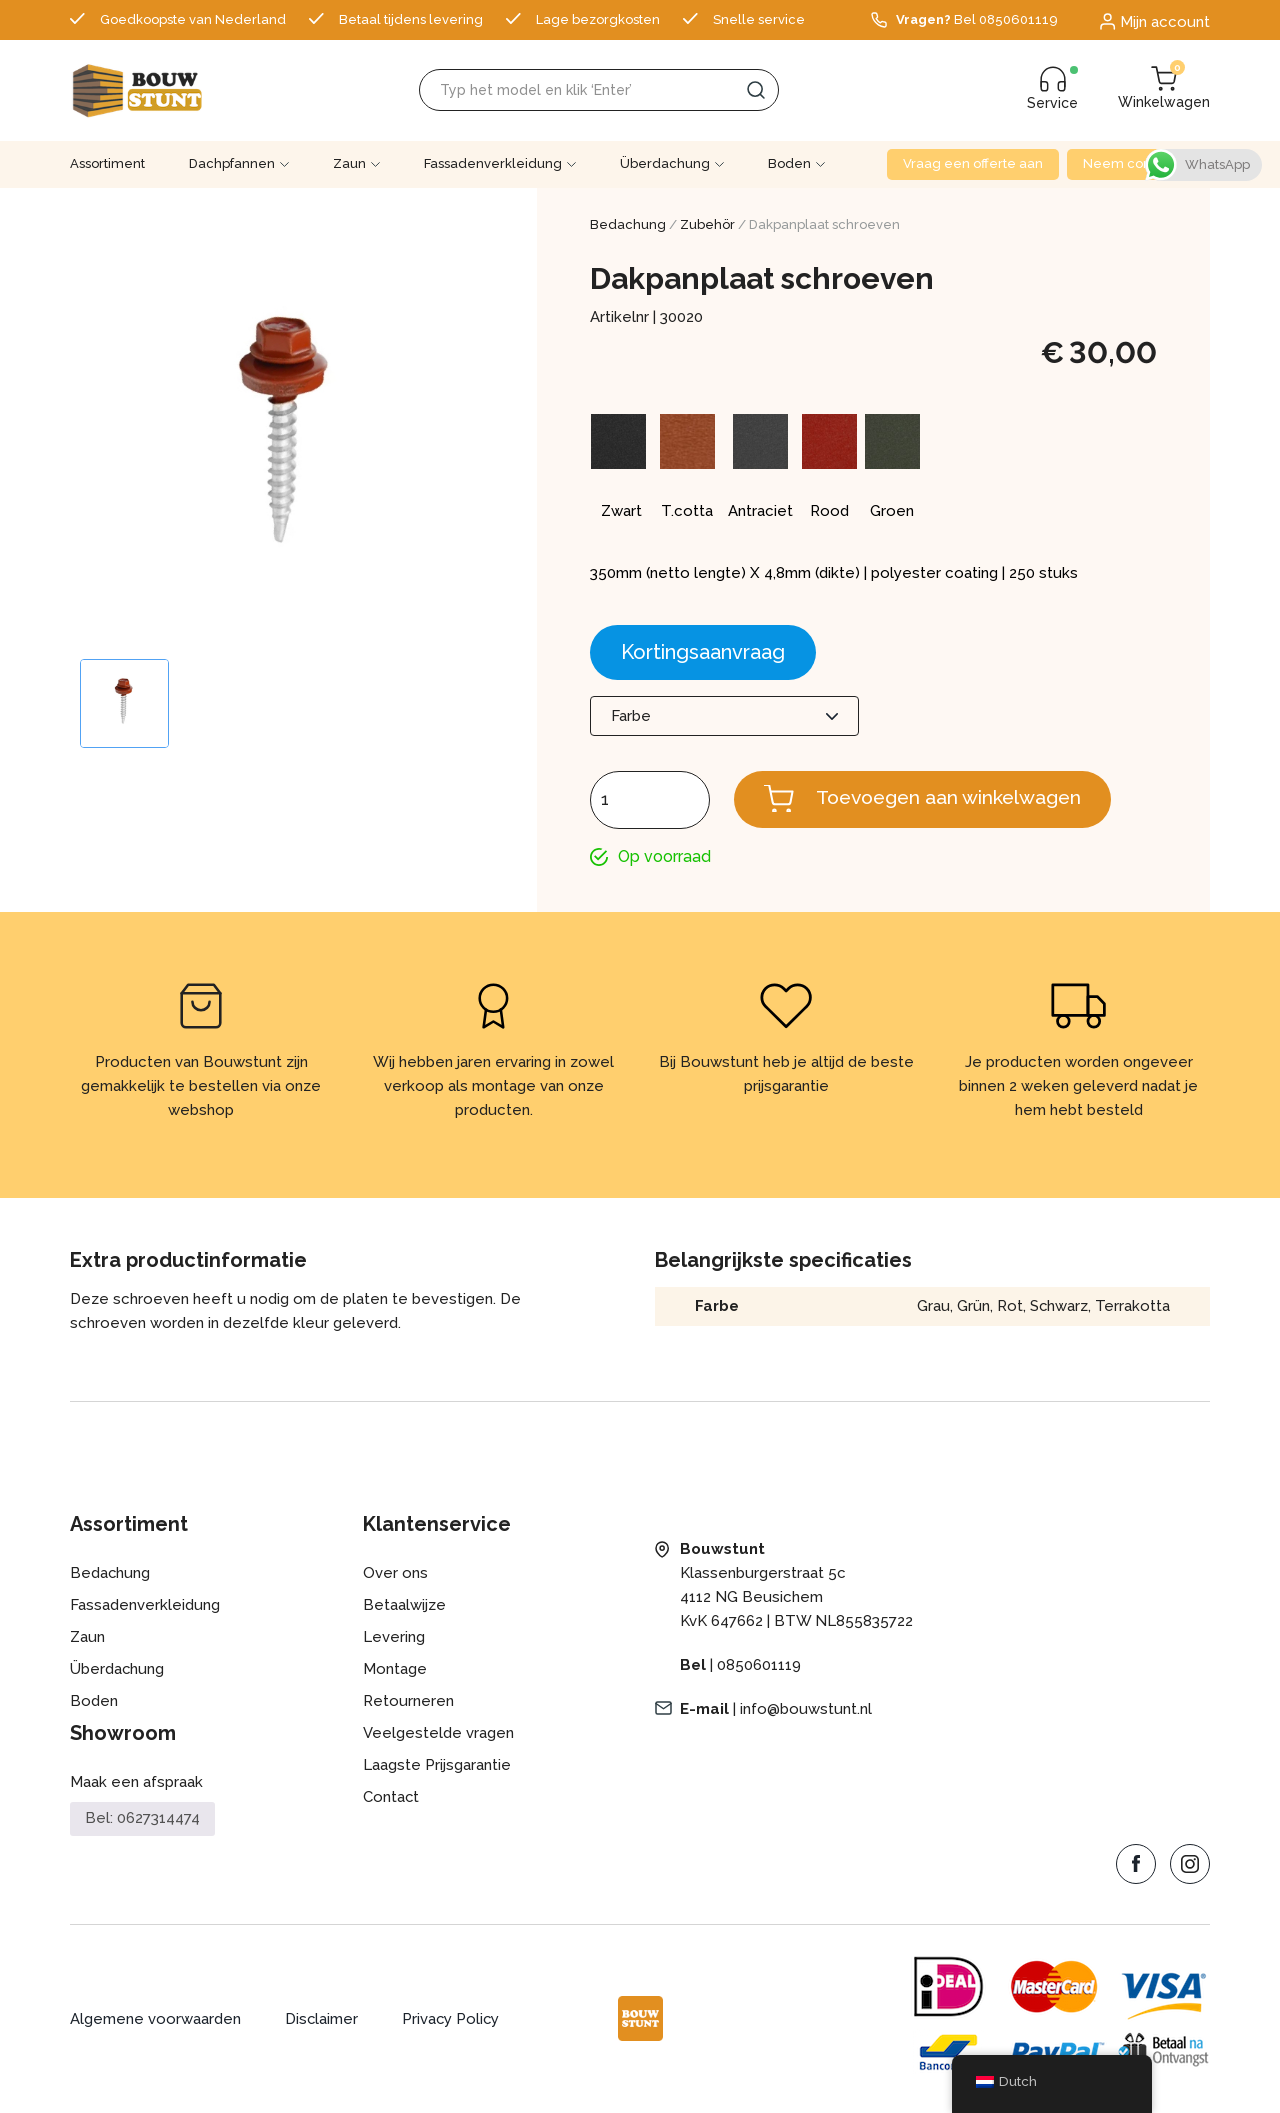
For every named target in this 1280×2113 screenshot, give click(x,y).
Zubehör (707, 224)
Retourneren (408, 1702)
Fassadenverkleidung (493, 163)
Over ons (395, 1574)
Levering (394, 1638)
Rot (1009, 1307)
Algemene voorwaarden (155, 2020)
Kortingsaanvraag (703, 652)
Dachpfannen (232, 163)
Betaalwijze (404, 1606)
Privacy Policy (452, 2020)
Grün (972, 1307)
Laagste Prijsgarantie (437, 1766)
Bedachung (628, 224)
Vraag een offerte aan (973, 163)
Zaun (349, 163)
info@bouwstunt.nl (806, 1710)
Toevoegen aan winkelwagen (955, 798)
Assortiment (107, 163)
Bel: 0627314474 (142, 1820)
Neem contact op (1138, 163)
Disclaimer (322, 2020)
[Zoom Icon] (287, 442)
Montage (395, 1670)
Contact (391, 1798)
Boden (789, 163)
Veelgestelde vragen (438, 1734)
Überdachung (665, 163)
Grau (932, 1307)
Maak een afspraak (136, 1783)
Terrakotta (1132, 1307)
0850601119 (759, 1666)
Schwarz (1058, 1307)
